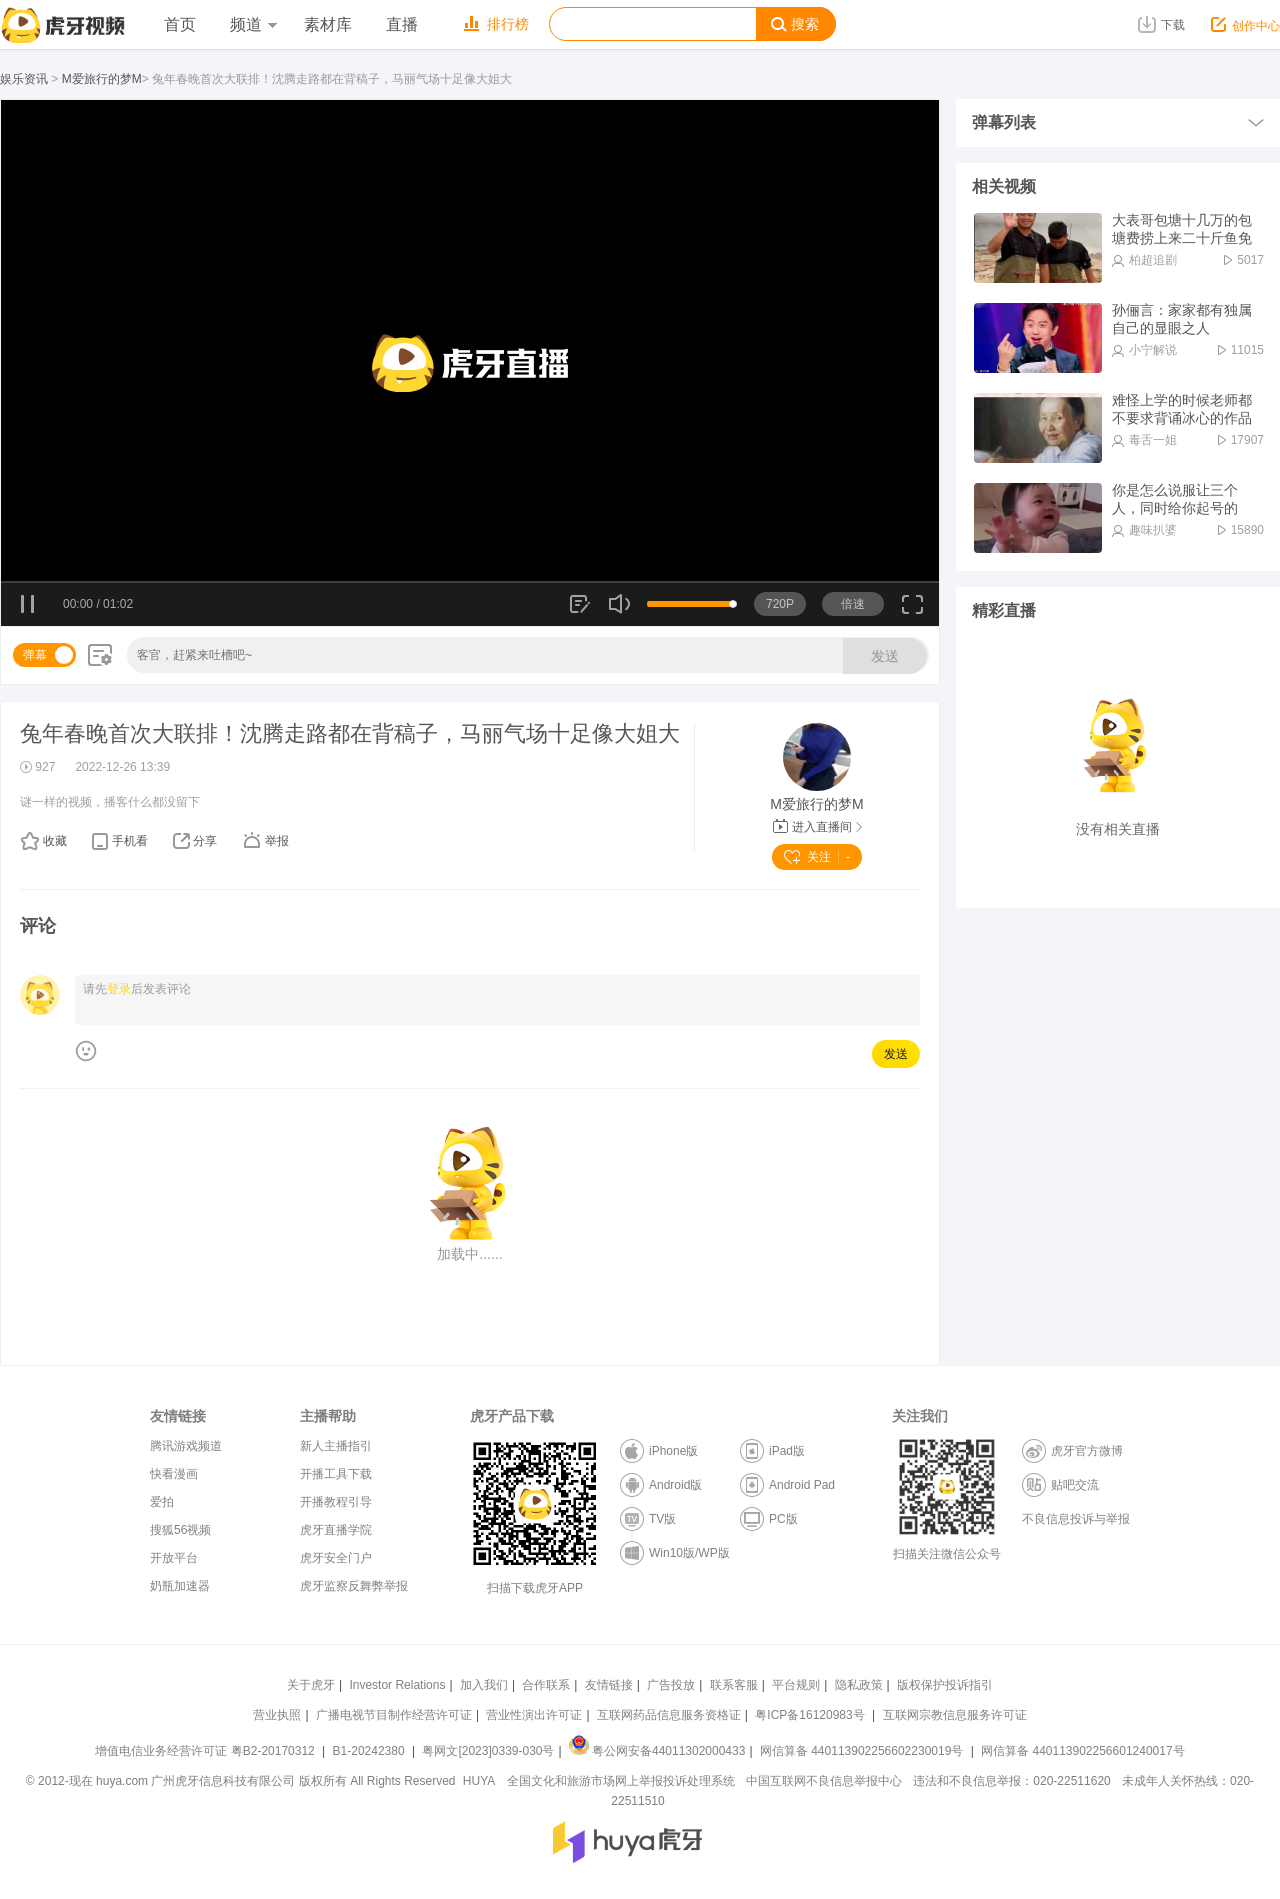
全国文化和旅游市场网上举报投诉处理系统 (621, 1781)
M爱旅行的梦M (102, 79)
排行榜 (496, 24)
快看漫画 (174, 1474)
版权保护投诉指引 (945, 1685)
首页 (180, 24)
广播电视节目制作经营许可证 (394, 1715)
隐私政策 (859, 1685)
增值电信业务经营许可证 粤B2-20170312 (206, 1751)
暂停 (28, 605)
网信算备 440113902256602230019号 (862, 1751)
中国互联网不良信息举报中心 (824, 1781)
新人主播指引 (336, 1446)
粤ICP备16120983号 (809, 1715)
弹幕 (35, 655)
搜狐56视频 (180, 1530)
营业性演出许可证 (534, 1715)
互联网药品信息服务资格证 (669, 1715)
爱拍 (162, 1502)
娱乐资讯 (24, 79)
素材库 (328, 24)
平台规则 (796, 1685)
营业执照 (277, 1715)
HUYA (479, 1781)
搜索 (795, 24)
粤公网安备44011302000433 (657, 1751)
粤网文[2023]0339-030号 (488, 1751)
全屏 (912, 611)
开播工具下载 (336, 1474)
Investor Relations (397, 1685)
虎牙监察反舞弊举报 (354, 1586)
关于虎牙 (311, 1685)
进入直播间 (817, 827)
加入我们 (484, 1685)
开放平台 (174, 1558)
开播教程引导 (336, 1502)
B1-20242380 (370, 1751)
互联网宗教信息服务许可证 (955, 1715)
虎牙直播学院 (336, 1530)
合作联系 (546, 1685)
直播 (402, 24)
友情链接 (609, 1685)
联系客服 (734, 1685)
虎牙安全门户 (336, 1558)
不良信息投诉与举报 (1076, 1519)
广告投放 (671, 1685)
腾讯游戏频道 (186, 1446)
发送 (885, 656)
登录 (119, 989)
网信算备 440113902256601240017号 (1082, 1751)
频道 (253, 24)
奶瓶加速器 (180, 1586)
